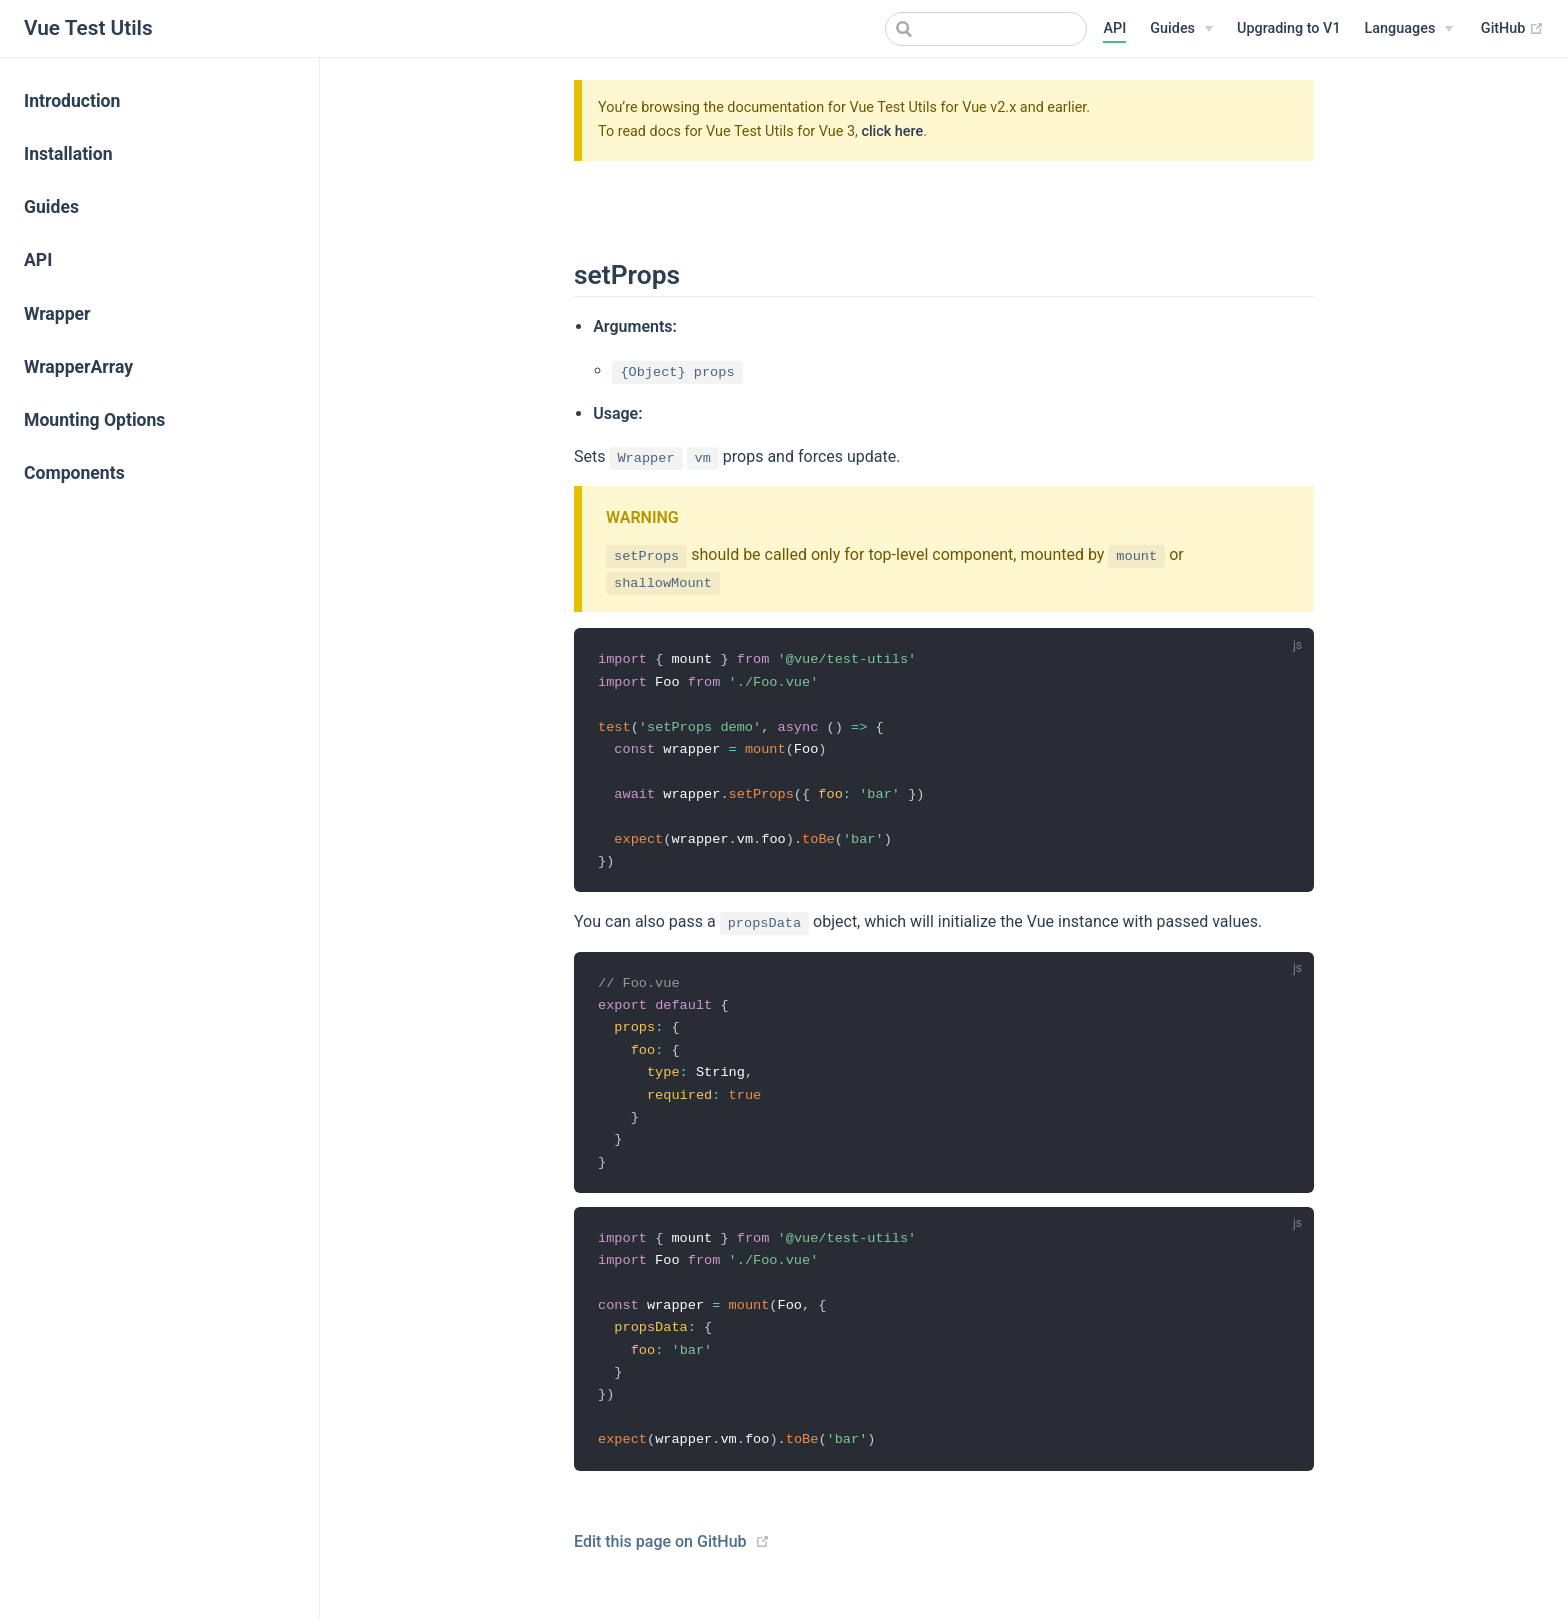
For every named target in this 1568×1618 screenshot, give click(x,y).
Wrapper (57, 314)
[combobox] (986, 29)
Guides (51, 207)
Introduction (72, 101)
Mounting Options (94, 420)
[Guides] (1181, 29)
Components (74, 473)
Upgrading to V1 (1289, 28)
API (1114, 28)
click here (892, 131)
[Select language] (1409, 29)
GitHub (1512, 28)
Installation (68, 154)
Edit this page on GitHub (660, 1560)
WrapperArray (78, 367)
